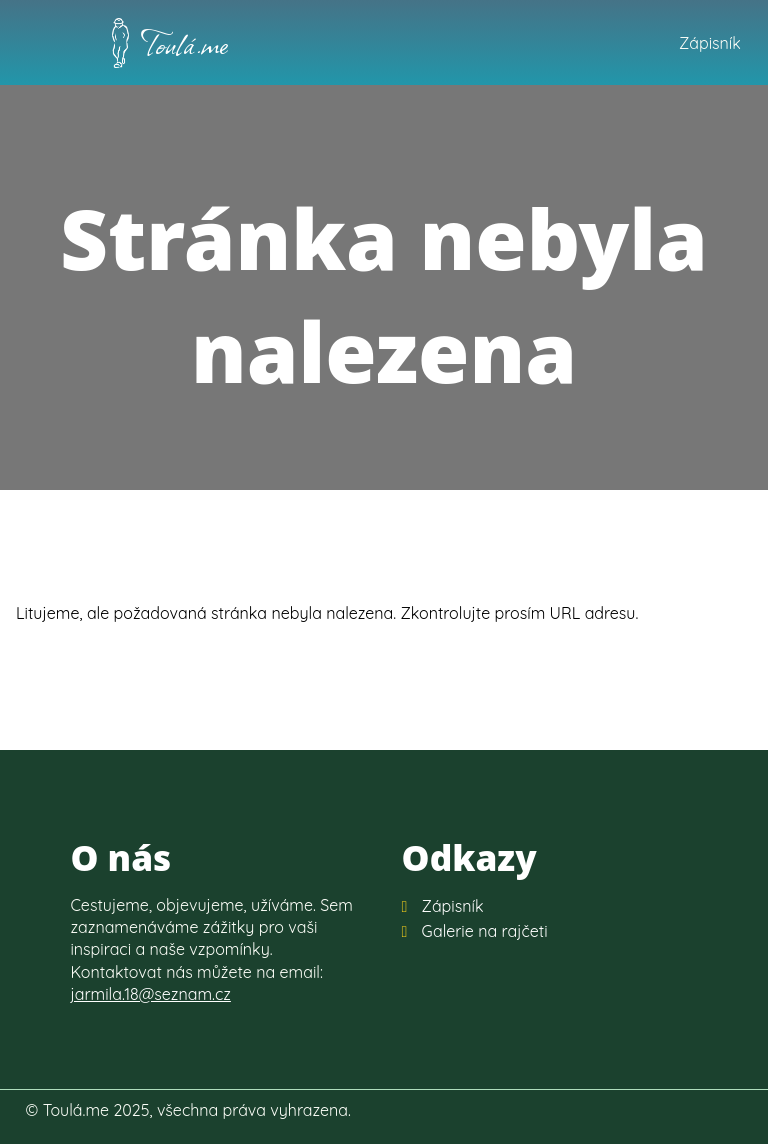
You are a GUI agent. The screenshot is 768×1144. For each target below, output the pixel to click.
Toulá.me (184, 43)
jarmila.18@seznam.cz (150, 994)
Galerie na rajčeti (485, 931)
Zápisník (710, 43)
